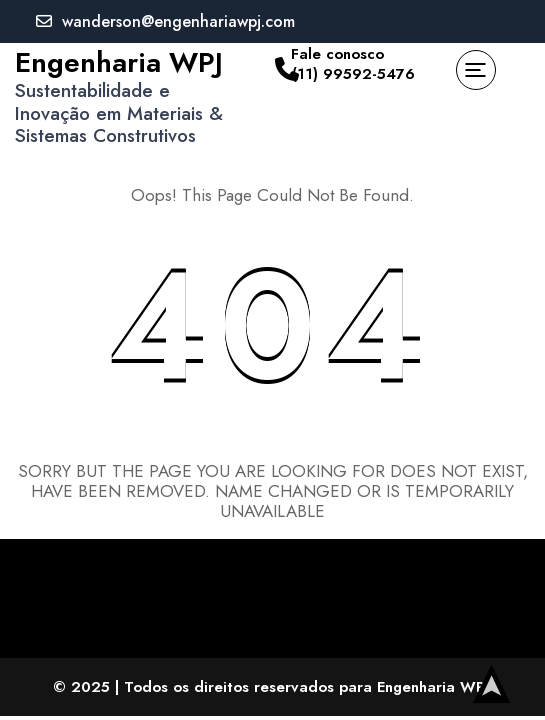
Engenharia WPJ (119, 62)
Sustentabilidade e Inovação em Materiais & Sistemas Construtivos (119, 113)
